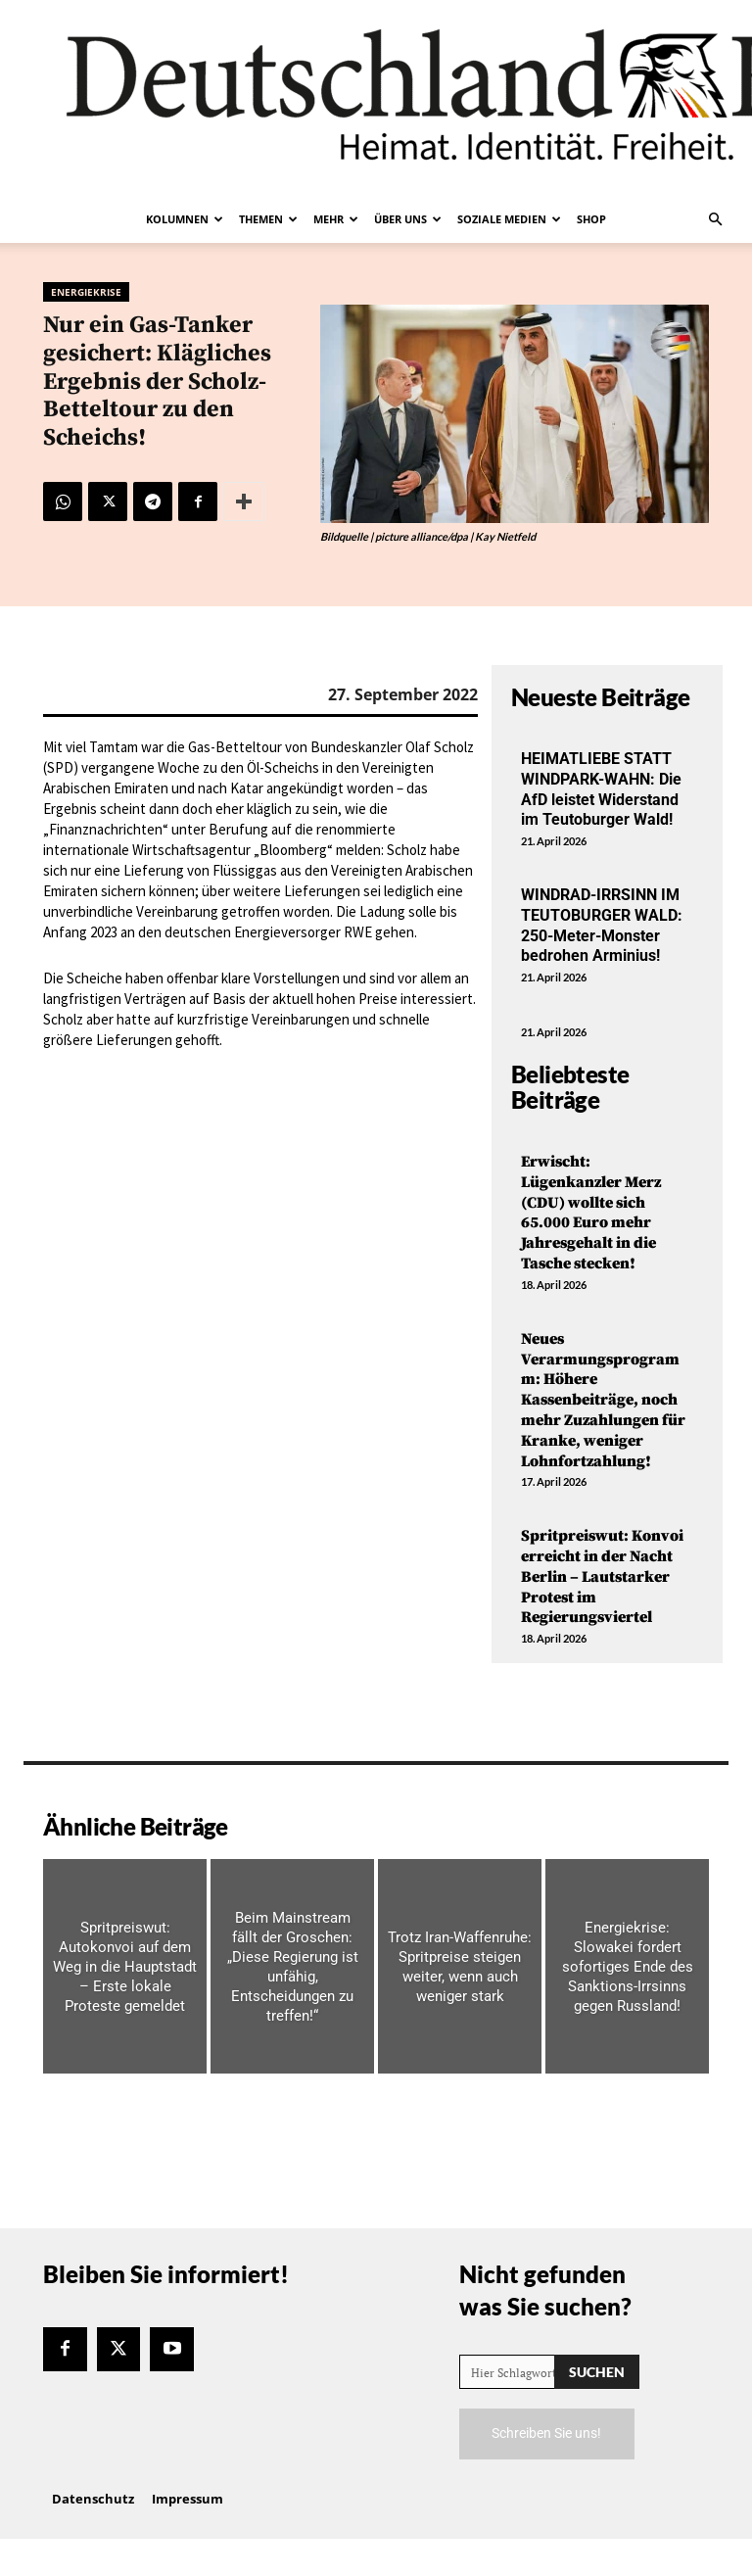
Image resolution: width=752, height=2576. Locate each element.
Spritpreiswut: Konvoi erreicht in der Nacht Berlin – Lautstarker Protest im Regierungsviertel (602, 1576)
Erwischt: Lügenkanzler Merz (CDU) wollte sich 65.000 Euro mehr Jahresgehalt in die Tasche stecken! (591, 1212)
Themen (268, 219)
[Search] (596, 2372)
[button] (714, 219)
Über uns (408, 219)
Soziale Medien (509, 219)
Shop (591, 219)
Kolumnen (184, 219)
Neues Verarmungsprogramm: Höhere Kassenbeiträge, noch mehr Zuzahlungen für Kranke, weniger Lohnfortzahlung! (603, 1400)
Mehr (335, 219)
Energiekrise (86, 292)
